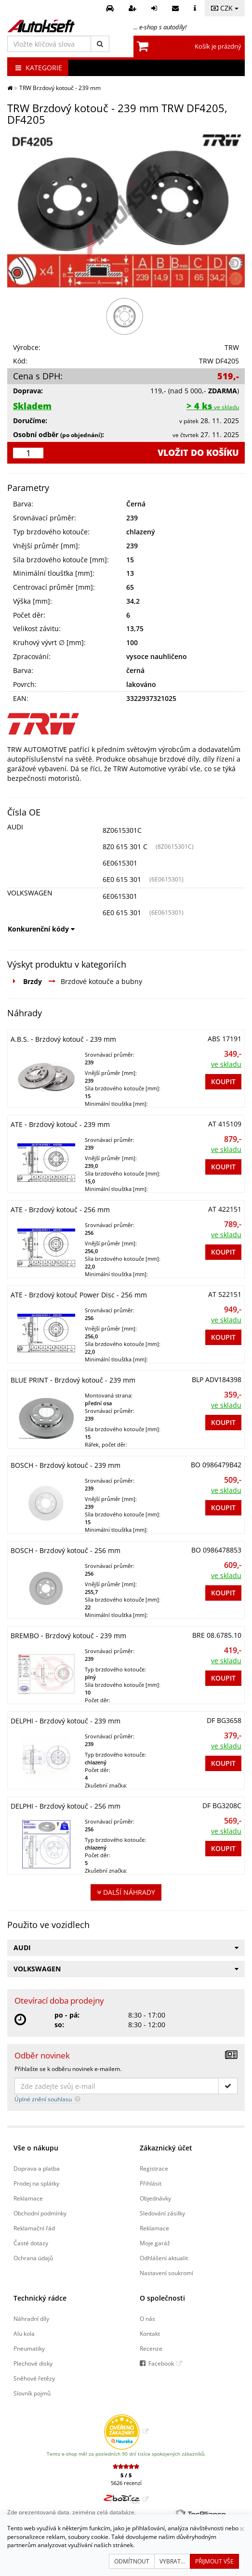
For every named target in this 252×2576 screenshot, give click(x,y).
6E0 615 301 (122, 879)
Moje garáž (155, 2243)
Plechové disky (33, 2363)
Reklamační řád (34, 2228)
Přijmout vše (214, 2561)
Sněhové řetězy (34, 2378)
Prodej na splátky (36, 2183)
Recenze (151, 2348)
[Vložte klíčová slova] (49, 44)
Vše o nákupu (35, 2147)
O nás (147, 2318)
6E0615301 (120, 862)
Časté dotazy (30, 2243)
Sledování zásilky (162, 2213)
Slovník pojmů (32, 2393)
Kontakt (150, 2333)
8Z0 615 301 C (125, 846)
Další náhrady (126, 1892)
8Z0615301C (122, 830)
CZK (225, 8)
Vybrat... (172, 2561)
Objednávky (155, 2198)
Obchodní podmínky (39, 2213)
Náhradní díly (31, 2318)
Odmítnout (131, 2561)
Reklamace (28, 2198)
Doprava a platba (36, 2168)
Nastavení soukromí (166, 2273)
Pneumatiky (29, 2348)
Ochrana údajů (33, 2258)
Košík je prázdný (218, 46)
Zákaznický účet (166, 2147)
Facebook (161, 2363)
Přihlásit (150, 2183)
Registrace (154, 2168)
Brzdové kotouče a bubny (101, 981)
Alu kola (24, 2333)
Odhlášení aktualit (164, 2258)
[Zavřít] (242, 2529)
